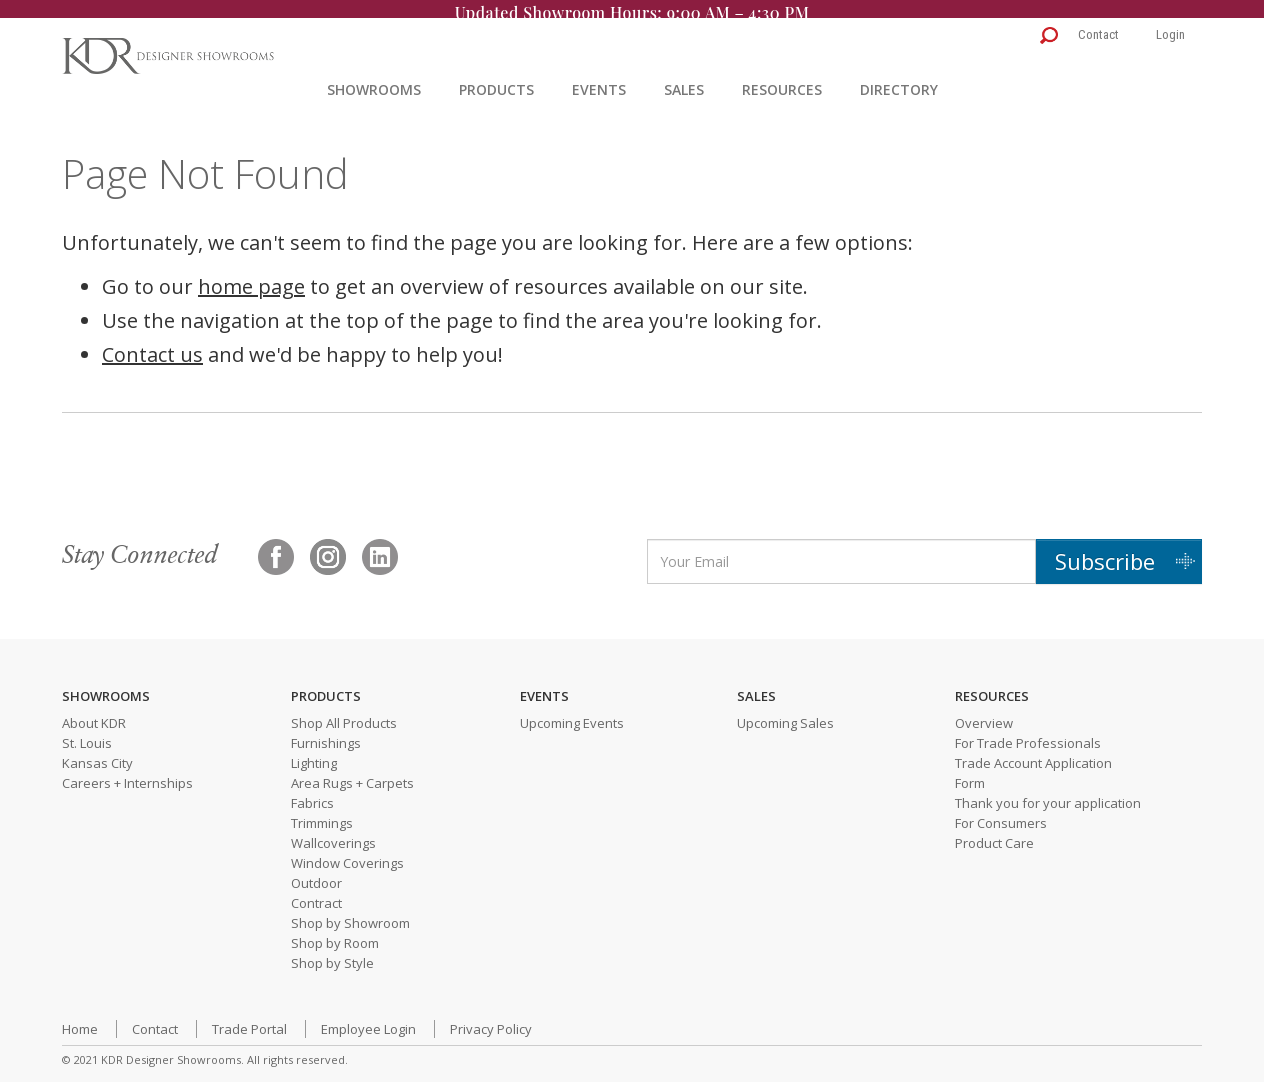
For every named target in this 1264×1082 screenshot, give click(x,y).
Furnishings (326, 733)
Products (496, 78)
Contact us (152, 343)
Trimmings (322, 813)
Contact (1098, 23)
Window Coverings (347, 853)
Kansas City (97, 753)
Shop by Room (335, 933)
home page (251, 275)
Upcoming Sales (785, 713)
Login (1170, 23)
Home (80, 1019)
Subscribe (1105, 550)
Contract (316, 893)
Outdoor (316, 873)
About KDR (94, 713)
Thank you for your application (1048, 793)
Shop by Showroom (350, 913)
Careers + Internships (127, 773)
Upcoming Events (572, 713)
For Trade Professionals (1028, 733)
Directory (899, 78)
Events (599, 78)
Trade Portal (249, 1019)
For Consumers (1001, 813)
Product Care (994, 833)
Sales (684, 78)
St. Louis (87, 733)
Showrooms (374, 78)
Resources (782, 78)
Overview (984, 713)
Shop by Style (332, 953)
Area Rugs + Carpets (352, 773)
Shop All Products (344, 713)
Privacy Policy (491, 1019)
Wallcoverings (333, 833)
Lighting (314, 753)
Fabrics (312, 793)
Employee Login (368, 1019)
